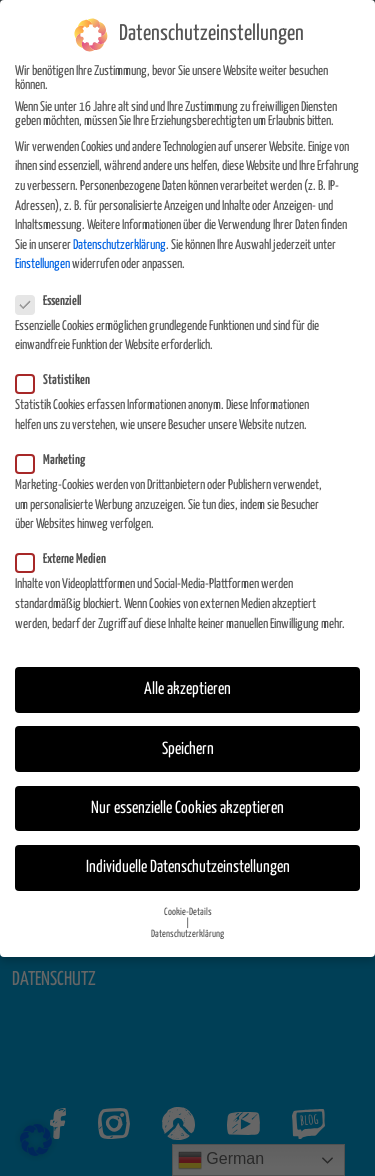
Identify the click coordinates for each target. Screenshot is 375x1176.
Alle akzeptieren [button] (187, 677)
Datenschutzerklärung (119, 232)
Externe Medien (67, 548)
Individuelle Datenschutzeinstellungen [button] (188, 854)
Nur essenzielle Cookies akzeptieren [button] (187, 795)
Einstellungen (42, 252)
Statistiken (59, 369)
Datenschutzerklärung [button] (187, 921)
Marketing (56, 448)
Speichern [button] (188, 736)
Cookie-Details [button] (188, 899)
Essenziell (54, 289)
